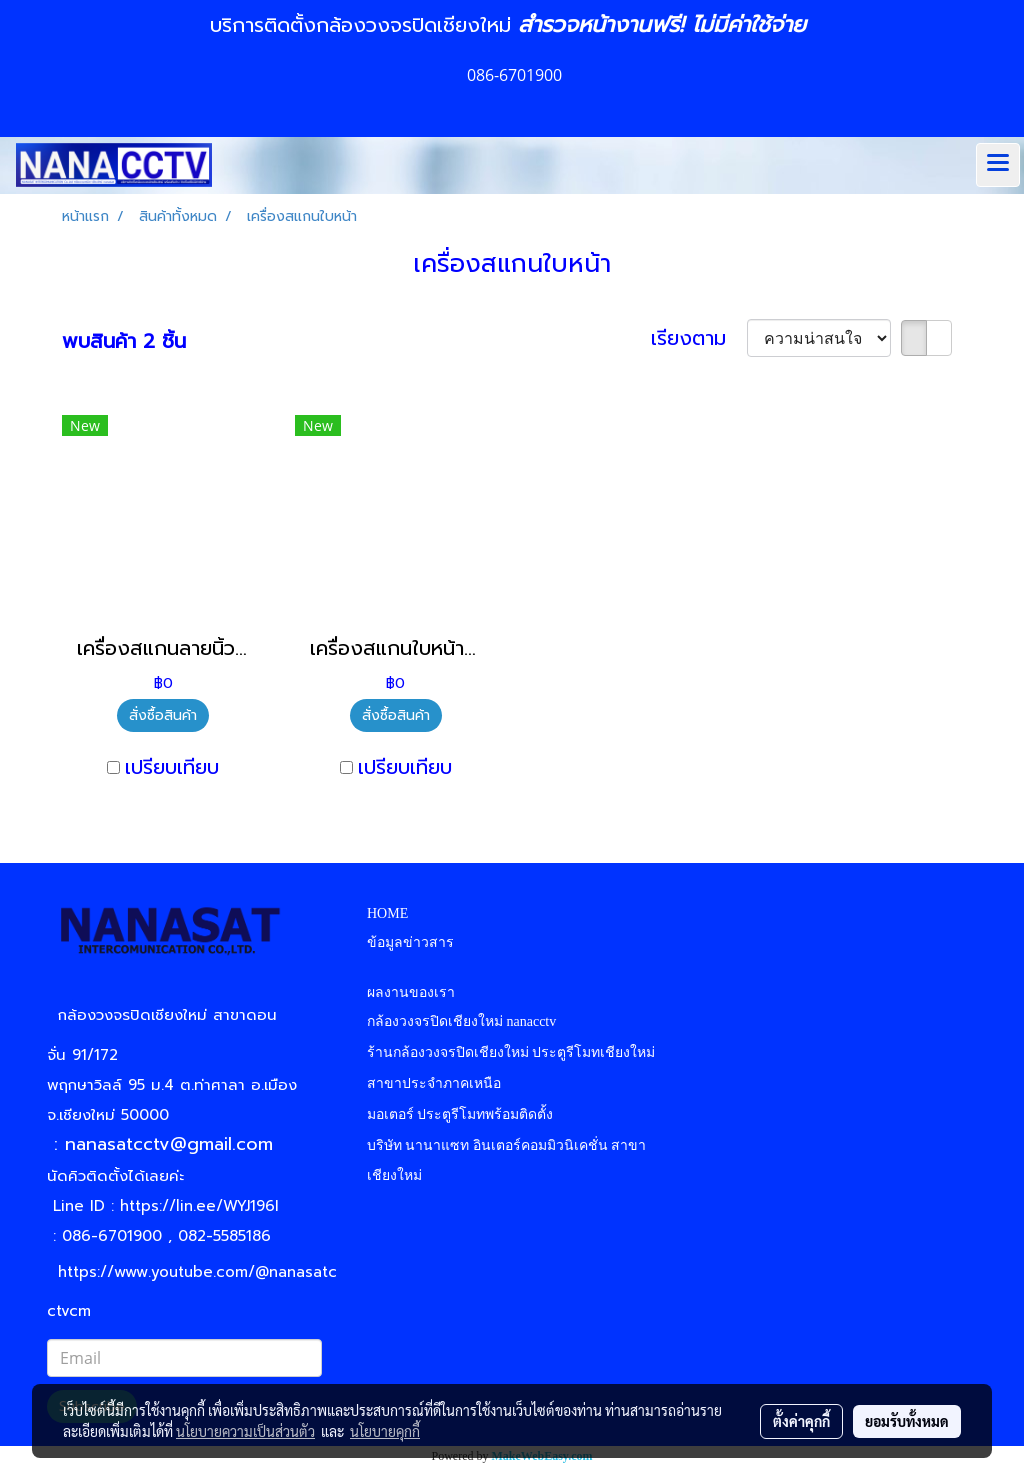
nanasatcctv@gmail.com (176, 1144)
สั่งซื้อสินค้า (163, 715)
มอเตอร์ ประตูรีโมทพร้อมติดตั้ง (460, 1114)
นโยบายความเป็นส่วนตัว (245, 1431)
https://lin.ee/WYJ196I (199, 1206)
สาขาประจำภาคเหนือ (434, 1083)
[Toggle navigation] (998, 165)
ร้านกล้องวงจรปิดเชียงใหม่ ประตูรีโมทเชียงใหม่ (511, 1052)
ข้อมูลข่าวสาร (410, 942)
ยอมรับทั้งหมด (907, 1421)
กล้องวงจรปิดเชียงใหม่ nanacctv (461, 1021)
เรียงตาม (699, 338)
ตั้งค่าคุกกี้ (801, 1421)
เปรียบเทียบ (172, 767)
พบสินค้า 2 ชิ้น (124, 341)
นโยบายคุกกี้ (385, 1431)
